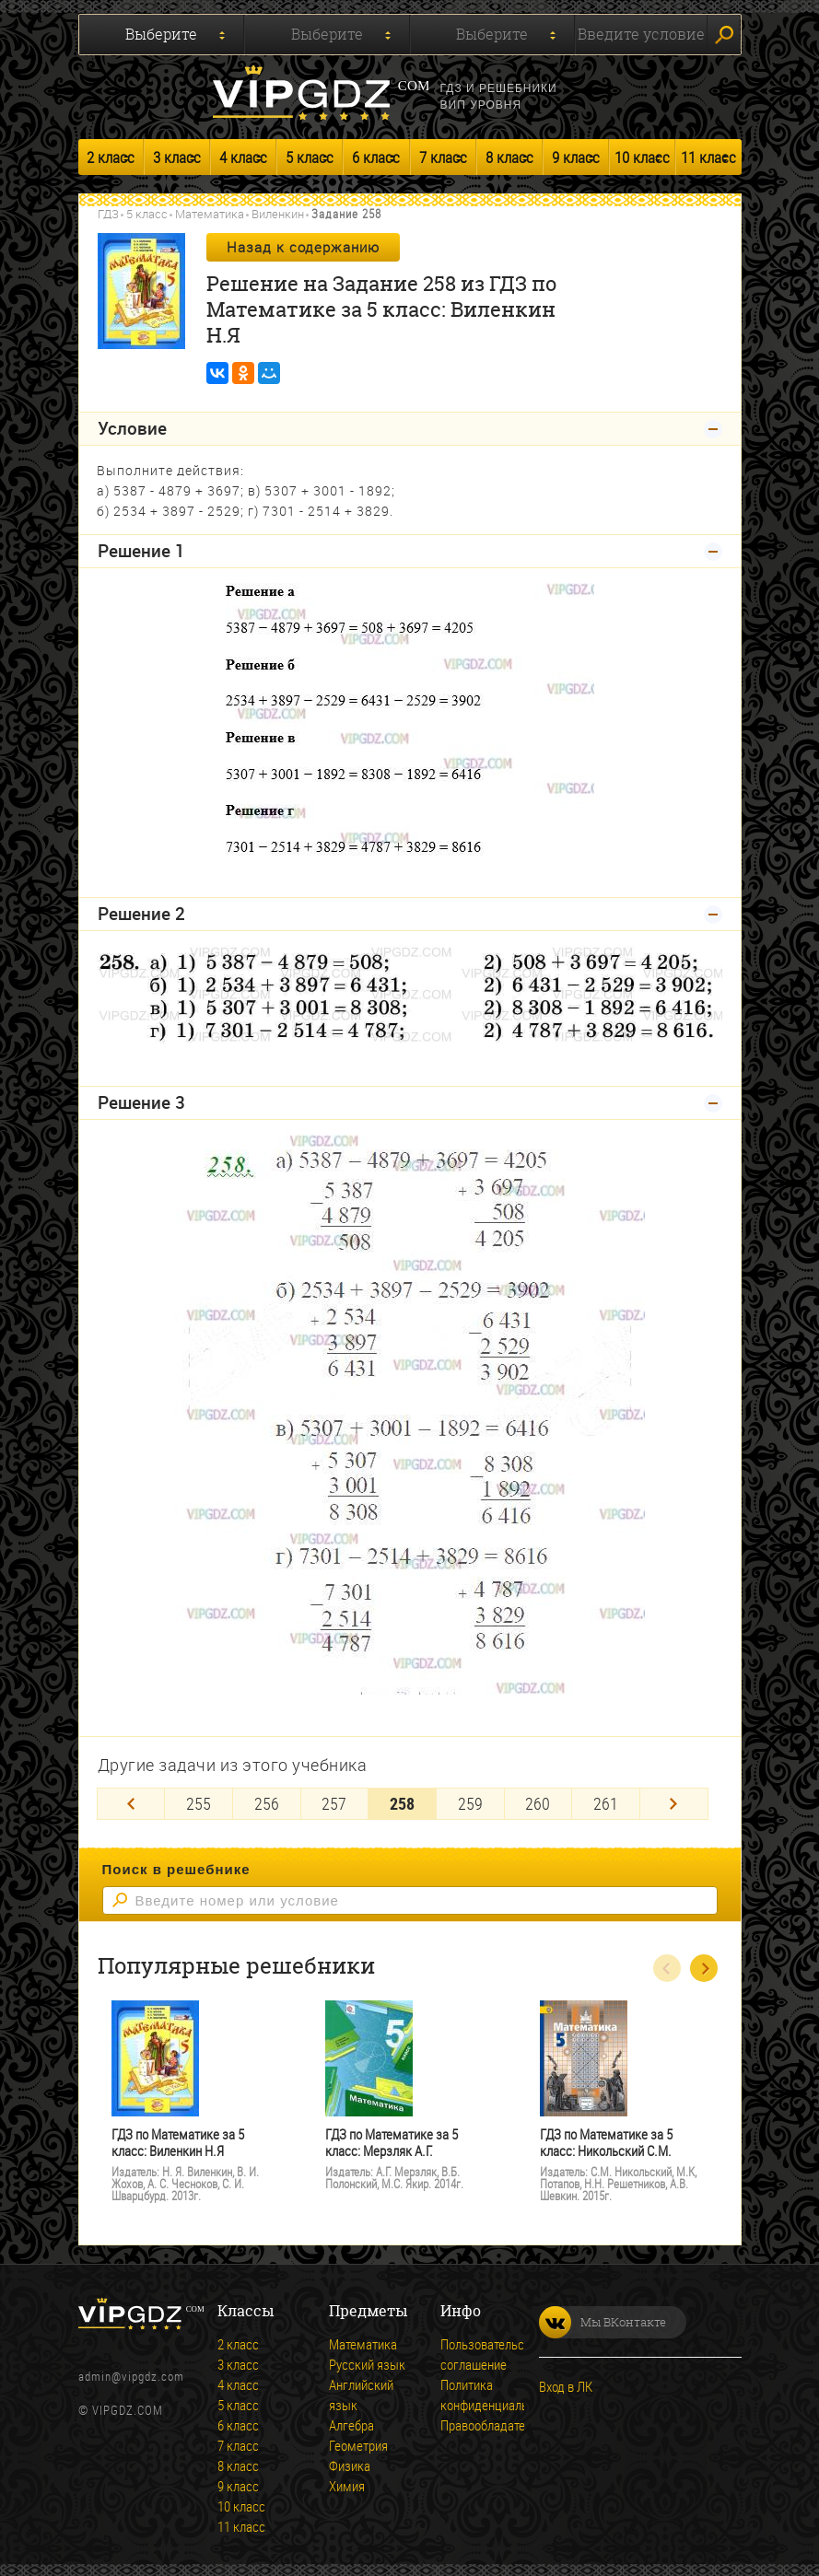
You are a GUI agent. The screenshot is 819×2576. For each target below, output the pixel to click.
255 (198, 1801)
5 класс (309, 157)
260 (537, 1801)
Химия (347, 2484)
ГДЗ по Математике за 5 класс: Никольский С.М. (606, 2141)
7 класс (443, 157)
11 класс (708, 157)
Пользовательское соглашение (492, 2352)
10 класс (642, 157)
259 (470, 1801)
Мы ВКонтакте (602, 2320)
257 (334, 1801)
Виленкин (278, 213)
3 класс (177, 157)
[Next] (674, 1802)
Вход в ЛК (565, 2384)
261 (605, 1801)
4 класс (243, 157)
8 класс (509, 157)
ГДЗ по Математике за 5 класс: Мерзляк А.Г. (391, 2141)
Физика (349, 2463)
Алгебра (351, 2423)
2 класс (111, 157)
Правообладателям (493, 2423)
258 (402, 1801)
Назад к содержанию (303, 247)
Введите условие (641, 34)
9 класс (576, 157)
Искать (724, 35)
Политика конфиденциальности (499, 2392)
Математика (209, 213)
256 (266, 1801)
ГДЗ (108, 213)
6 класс (376, 157)
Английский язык (361, 2392)
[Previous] (131, 1802)
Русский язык (367, 2362)
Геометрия (358, 2443)
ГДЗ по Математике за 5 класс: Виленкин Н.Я (177, 2141)
